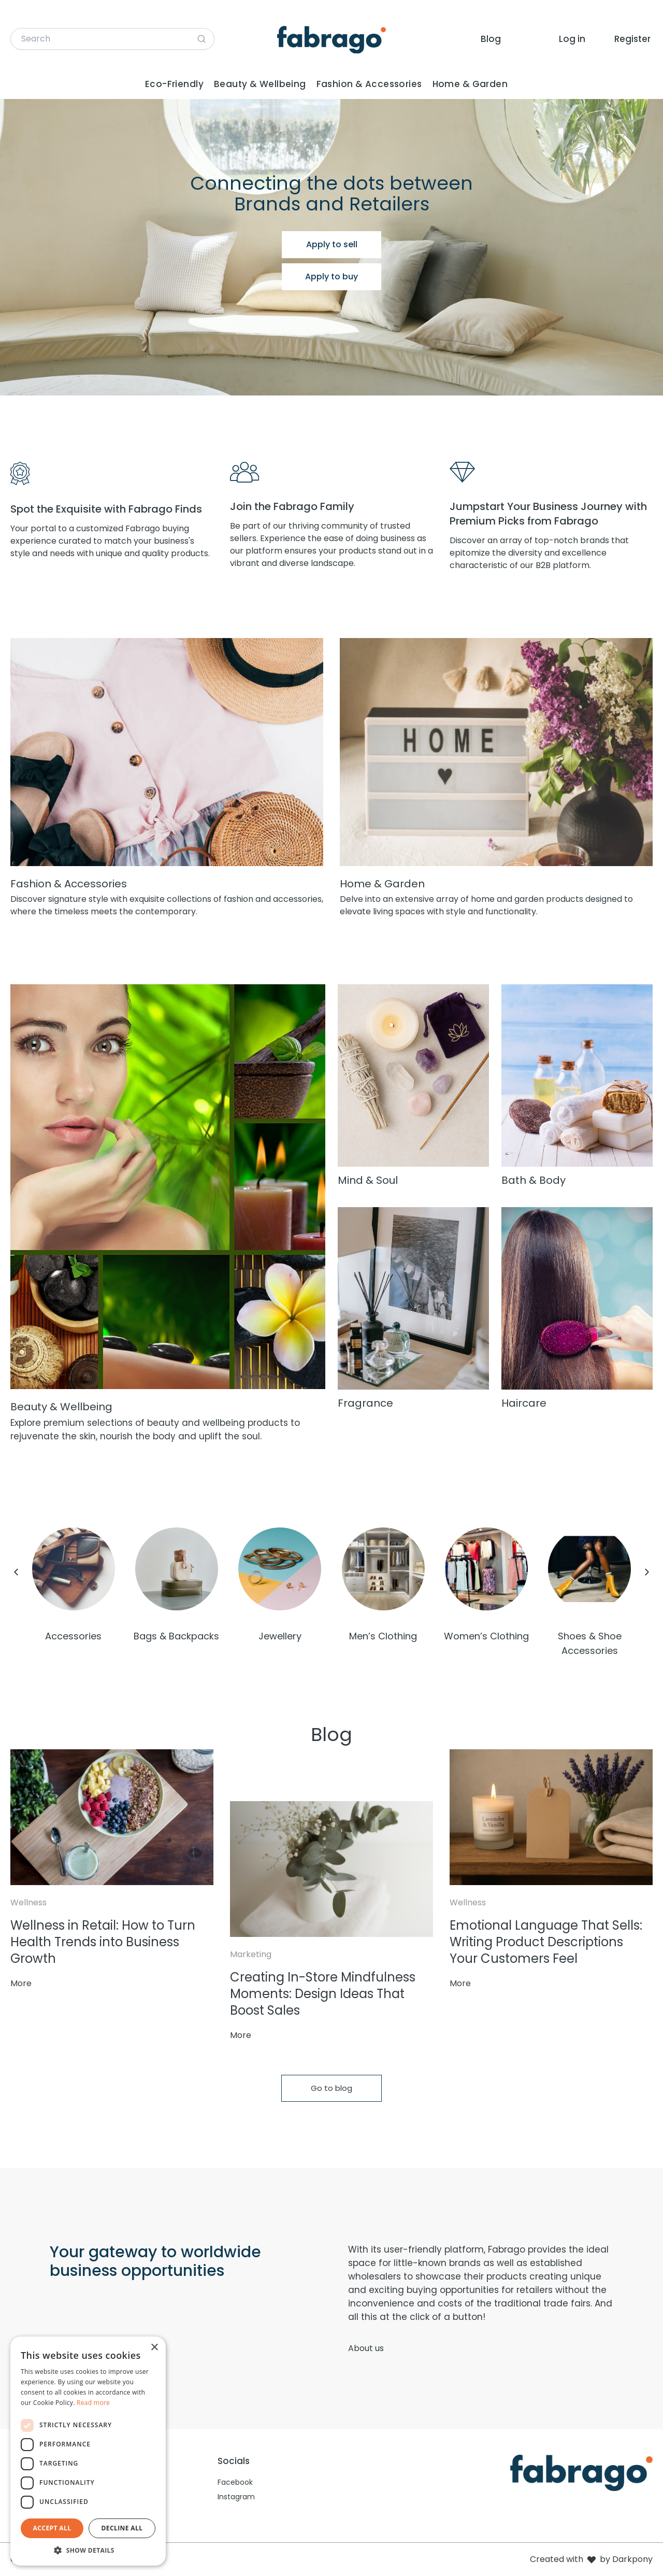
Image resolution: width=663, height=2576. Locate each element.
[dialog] (88, 2451)
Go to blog (331, 2088)
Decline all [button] (122, 2528)
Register (632, 39)
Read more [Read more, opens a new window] (93, 2402)
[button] (88, 2550)
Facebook (235, 2482)
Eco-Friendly (174, 84)
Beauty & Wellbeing (260, 84)
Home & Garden (470, 84)
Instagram (236, 2497)
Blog (491, 39)
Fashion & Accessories (369, 84)
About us (366, 2348)
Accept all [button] (52, 2528)
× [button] (154, 2348)
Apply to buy (331, 276)
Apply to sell (331, 244)
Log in (572, 39)
